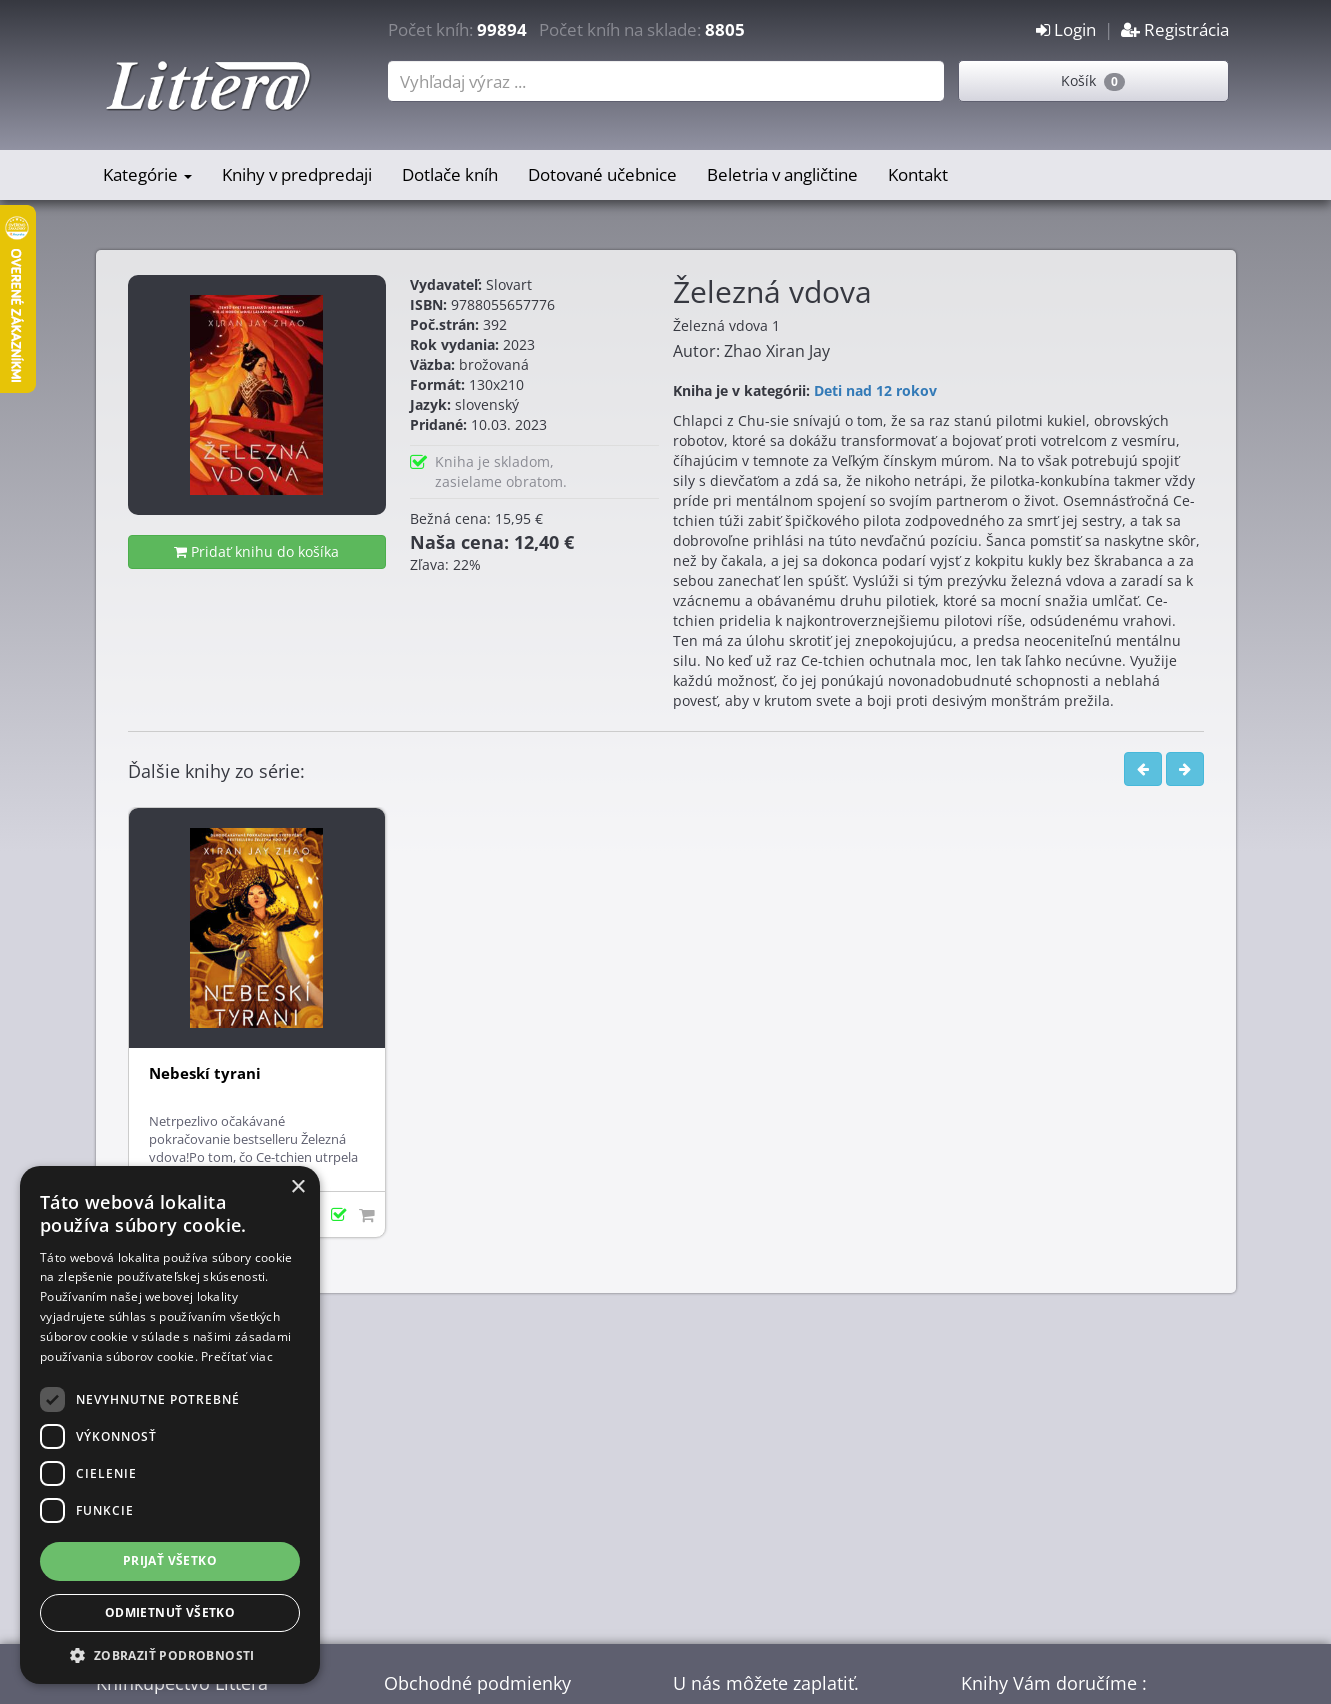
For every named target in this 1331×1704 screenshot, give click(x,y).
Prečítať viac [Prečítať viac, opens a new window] (237, 1356)
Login (1066, 29)
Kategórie (147, 174)
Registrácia (1175, 29)
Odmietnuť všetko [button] (170, 1612)
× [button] (297, 1187)
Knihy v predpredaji (297, 174)
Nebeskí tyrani (205, 1073)
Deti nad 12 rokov (875, 390)
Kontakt (918, 174)
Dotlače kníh (450, 174)
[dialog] (170, 1425)
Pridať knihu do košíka (256, 551)
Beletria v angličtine (782, 174)
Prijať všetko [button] (170, 1560)
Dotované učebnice (602, 174)
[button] (170, 1654)
